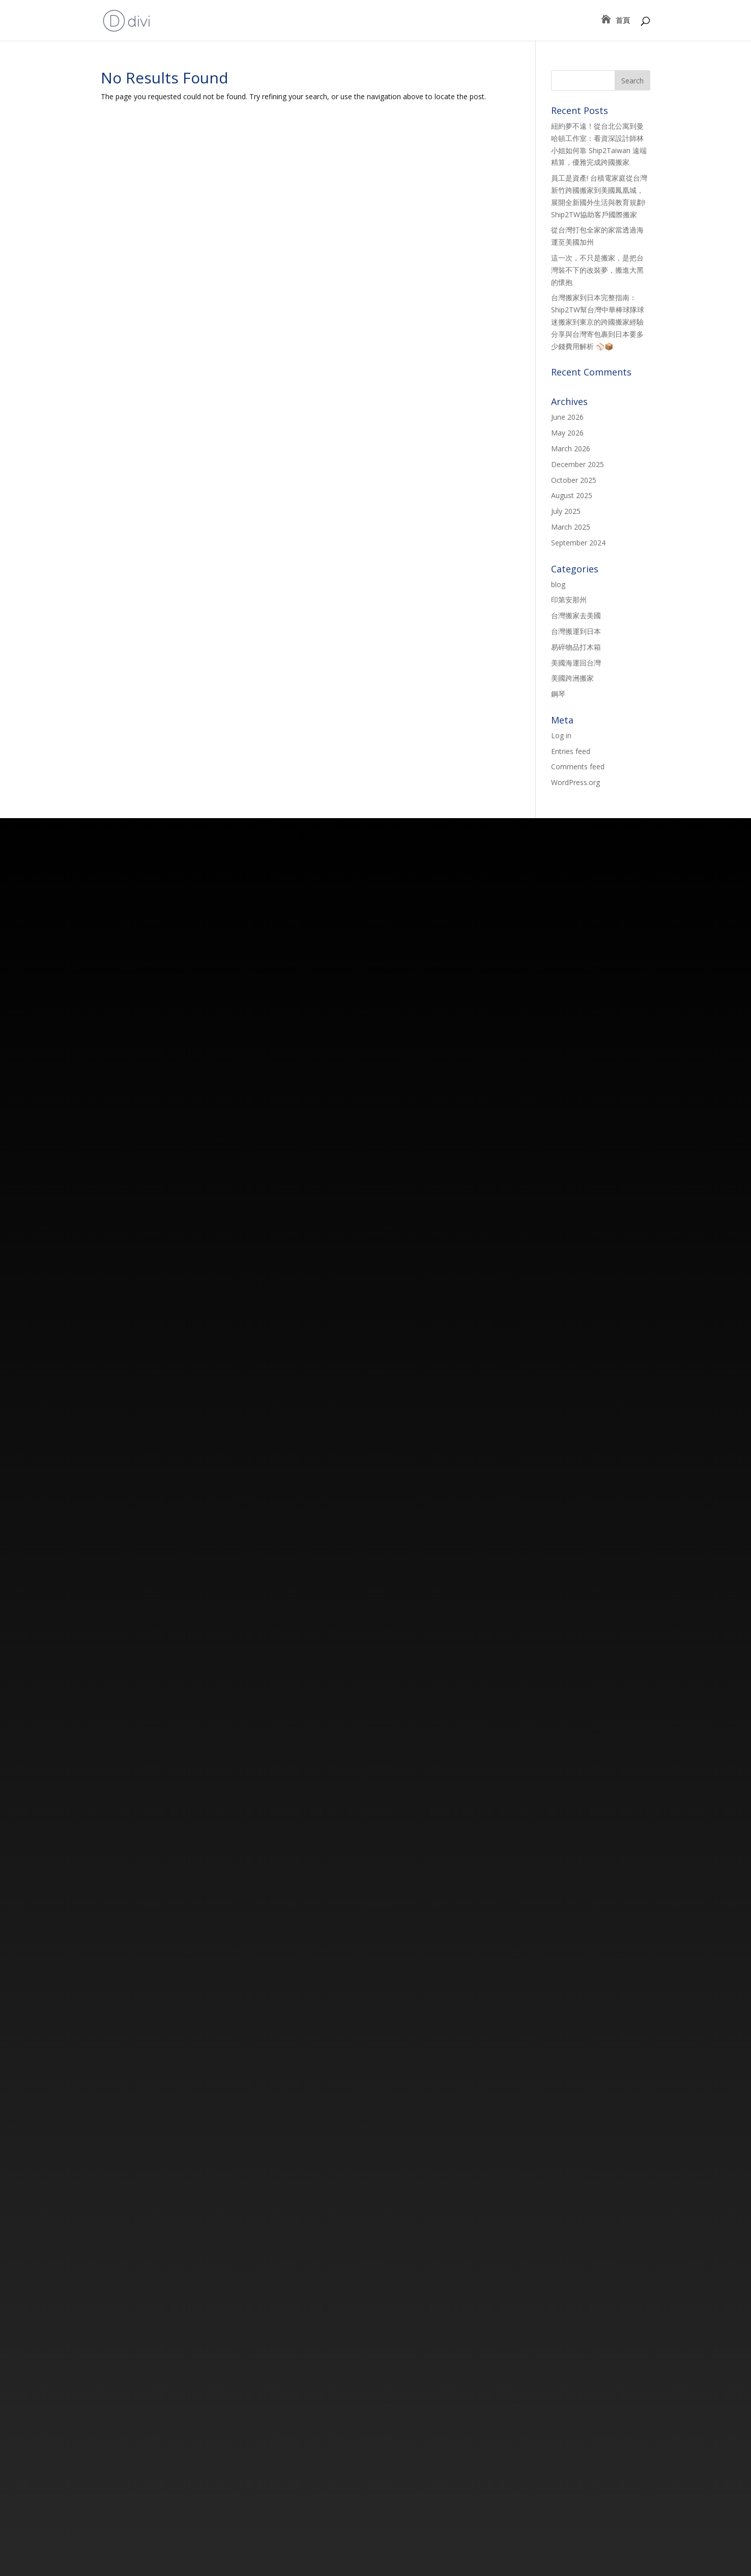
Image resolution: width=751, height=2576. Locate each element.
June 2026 (567, 417)
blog (558, 584)
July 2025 (566, 511)
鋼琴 (558, 694)
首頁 (623, 21)
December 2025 (577, 464)
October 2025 (573, 480)
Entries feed (570, 751)
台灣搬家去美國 (576, 615)
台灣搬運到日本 (576, 631)
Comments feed (577, 766)
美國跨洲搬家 (572, 678)
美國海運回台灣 (576, 663)
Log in (561, 735)
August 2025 (571, 495)
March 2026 (570, 448)
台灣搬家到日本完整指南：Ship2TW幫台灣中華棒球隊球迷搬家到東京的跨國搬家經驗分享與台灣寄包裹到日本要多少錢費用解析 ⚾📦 (597, 322)
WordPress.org (575, 782)
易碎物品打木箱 (576, 647)
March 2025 (570, 527)
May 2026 (567, 433)
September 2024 (578, 542)
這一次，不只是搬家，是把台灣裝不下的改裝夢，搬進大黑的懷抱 (597, 270)
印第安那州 (569, 599)
